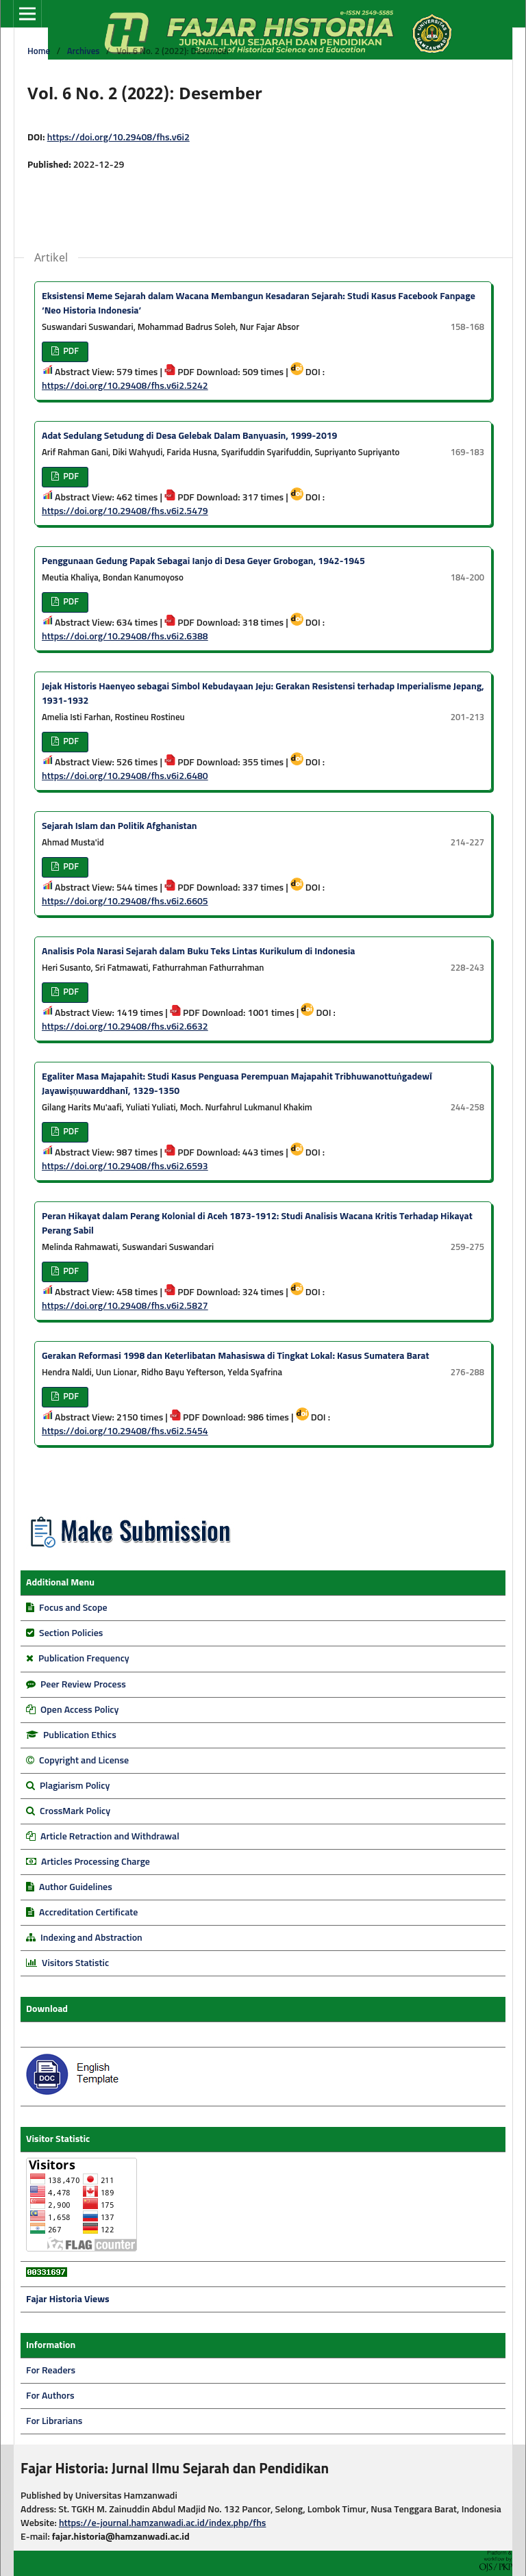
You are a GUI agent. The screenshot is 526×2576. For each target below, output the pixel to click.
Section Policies (71, 1633)
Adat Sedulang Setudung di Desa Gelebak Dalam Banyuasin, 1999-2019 (189, 436)
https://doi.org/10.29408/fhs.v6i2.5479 (125, 511)
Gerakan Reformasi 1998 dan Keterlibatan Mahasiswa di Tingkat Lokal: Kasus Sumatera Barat (235, 1356)
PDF (70, 351)
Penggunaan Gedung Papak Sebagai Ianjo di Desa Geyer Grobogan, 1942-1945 (203, 561)
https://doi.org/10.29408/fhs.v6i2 (118, 137)
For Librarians (54, 2421)
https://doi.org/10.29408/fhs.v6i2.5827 (125, 1306)
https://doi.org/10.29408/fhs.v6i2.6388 (125, 636)
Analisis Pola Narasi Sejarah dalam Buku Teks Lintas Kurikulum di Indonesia (198, 951)
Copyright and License (84, 1760)
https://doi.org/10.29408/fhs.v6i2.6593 (125, 1166)
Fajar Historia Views (68, 2299)
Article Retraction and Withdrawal (109, 1836)
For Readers (50, 2370)
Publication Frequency (83, 1658)
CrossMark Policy (75, 1811)
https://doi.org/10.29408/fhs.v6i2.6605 (125, 901)
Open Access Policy (79, 1710)
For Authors (50, 2396)
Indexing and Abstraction (91, 1938)
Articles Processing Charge (94, 1862)
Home (38, 51)
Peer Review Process (83, 1684)
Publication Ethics (79, 1735)
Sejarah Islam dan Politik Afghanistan (119, 826)
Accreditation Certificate (88, 1912)
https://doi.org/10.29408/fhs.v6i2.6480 (125, 776)
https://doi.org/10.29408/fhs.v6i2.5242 (125, 386)
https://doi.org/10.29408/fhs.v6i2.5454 (125, 1431)
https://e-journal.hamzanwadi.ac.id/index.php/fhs (162, 2523)
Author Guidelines (75, 1887)
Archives (83, 51)
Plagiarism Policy (75, 1786)
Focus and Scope (73, 1608)
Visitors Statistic (75, 1963)
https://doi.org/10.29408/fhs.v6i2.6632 (125, 1027)
